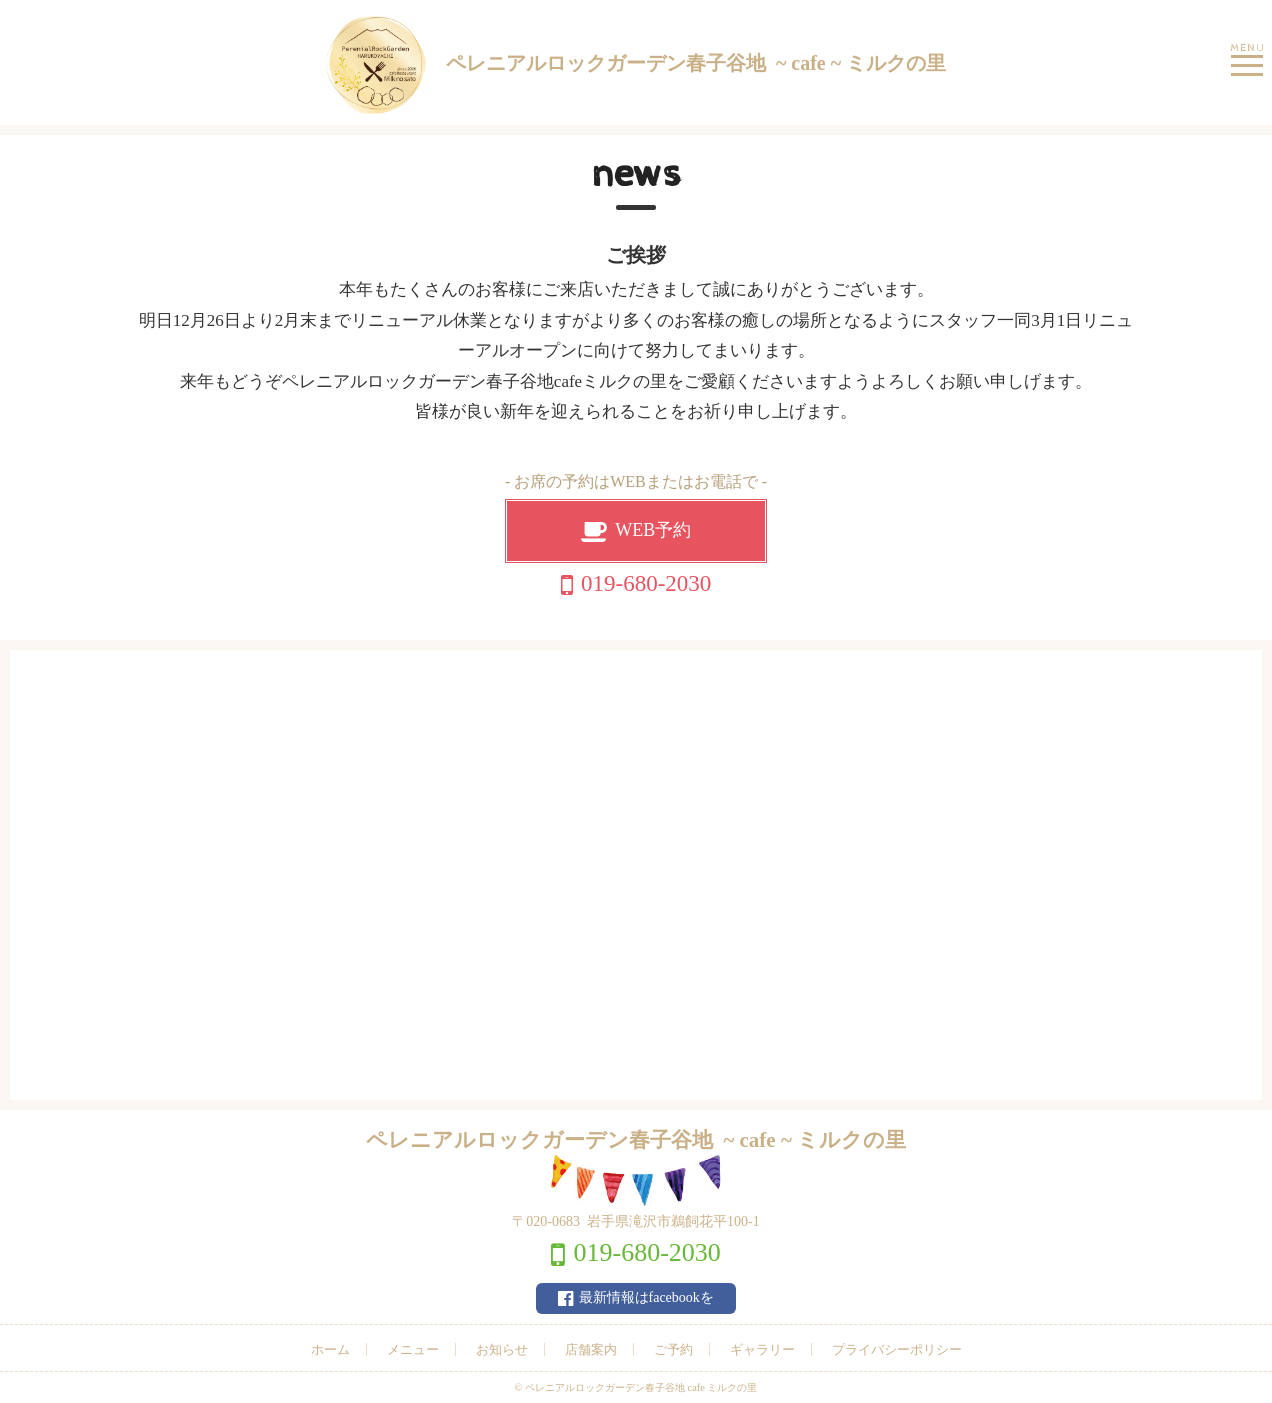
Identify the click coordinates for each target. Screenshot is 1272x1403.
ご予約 (673, 1349)
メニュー (413, 1349)
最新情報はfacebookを (646, 1297)
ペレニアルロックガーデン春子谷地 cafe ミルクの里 (641, 1387)
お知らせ (502, 1349)
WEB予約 (653, 530)
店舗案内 (591, 1349)
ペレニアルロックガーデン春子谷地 (636, 65)
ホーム (330, 1349)
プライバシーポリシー (897, 1349)
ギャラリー (762, 1349)
